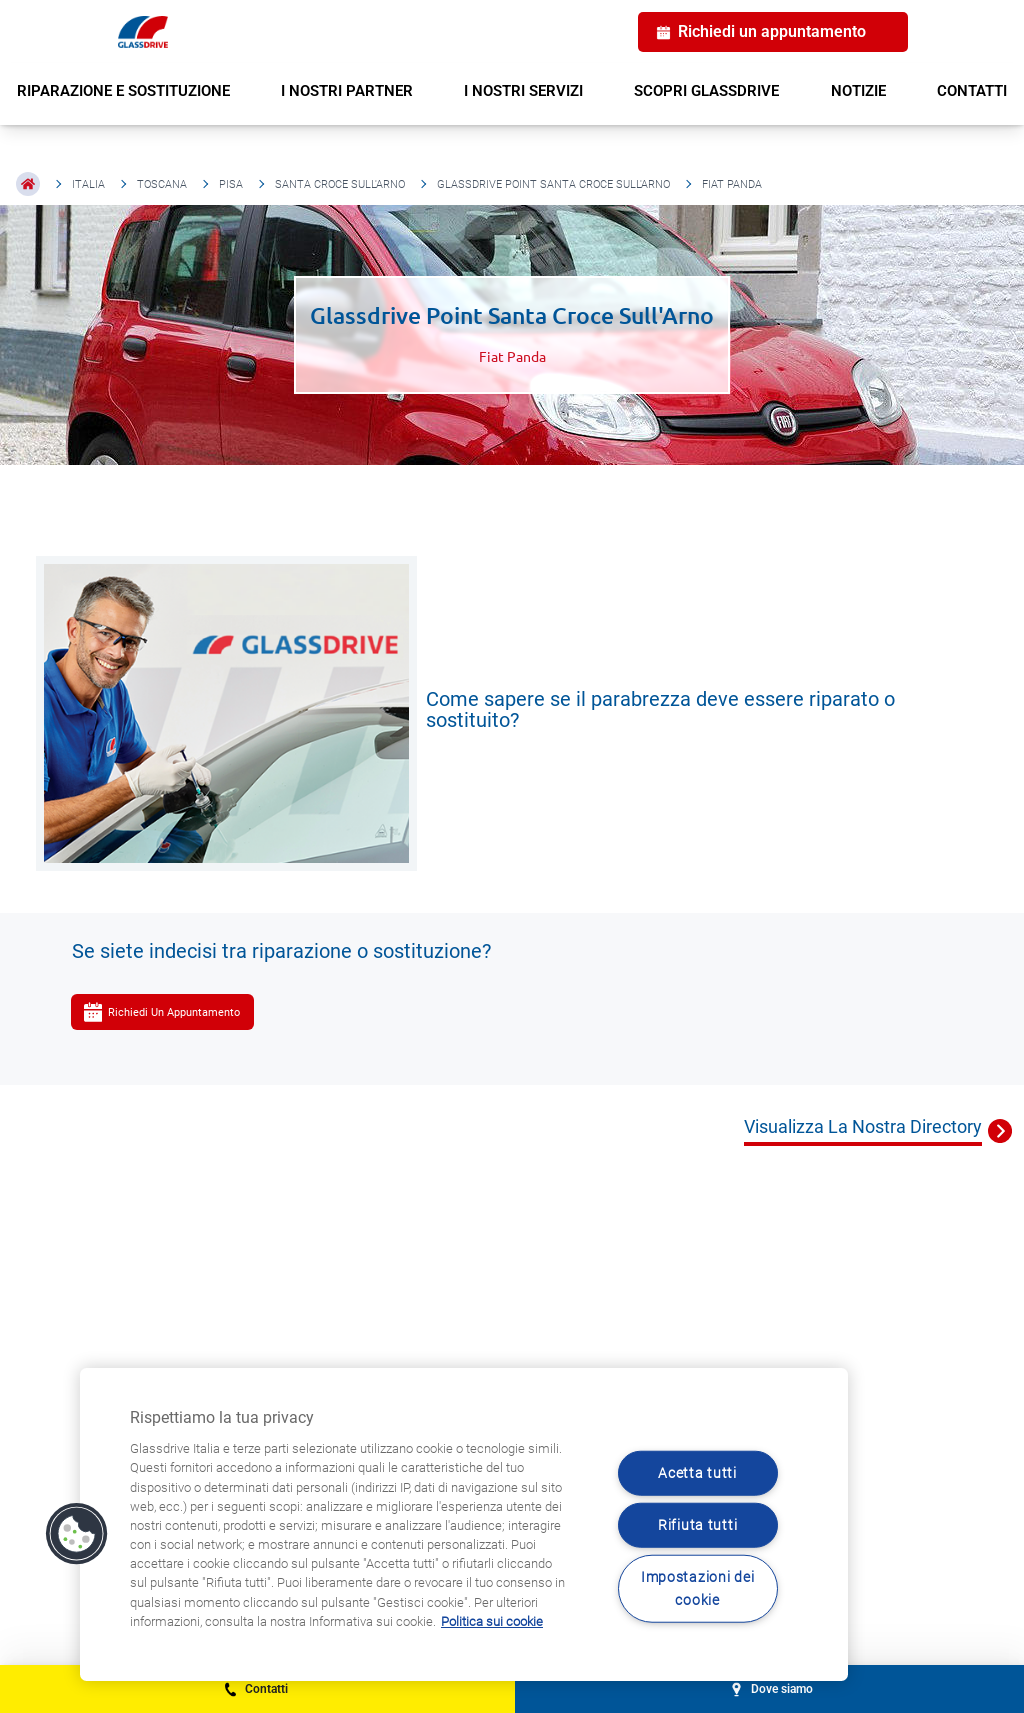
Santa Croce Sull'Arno (340, 184)
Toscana (162, 184)
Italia (88, 184)
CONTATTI (972, 91)
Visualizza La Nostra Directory (863, 1126)
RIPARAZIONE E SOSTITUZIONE (123, 91)
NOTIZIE (858, 91)
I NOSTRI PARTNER (347, 91)
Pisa (231, 184)
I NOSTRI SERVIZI (523, 91)
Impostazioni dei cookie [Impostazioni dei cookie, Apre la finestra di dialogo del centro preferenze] (698, 1589)
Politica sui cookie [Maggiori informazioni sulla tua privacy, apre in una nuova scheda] (492, 1621)
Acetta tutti (697, 1472)
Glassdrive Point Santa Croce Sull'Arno (553, 184)
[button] (77, 1534)
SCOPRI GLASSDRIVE (706, 91)
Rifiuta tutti (697, 1525)
